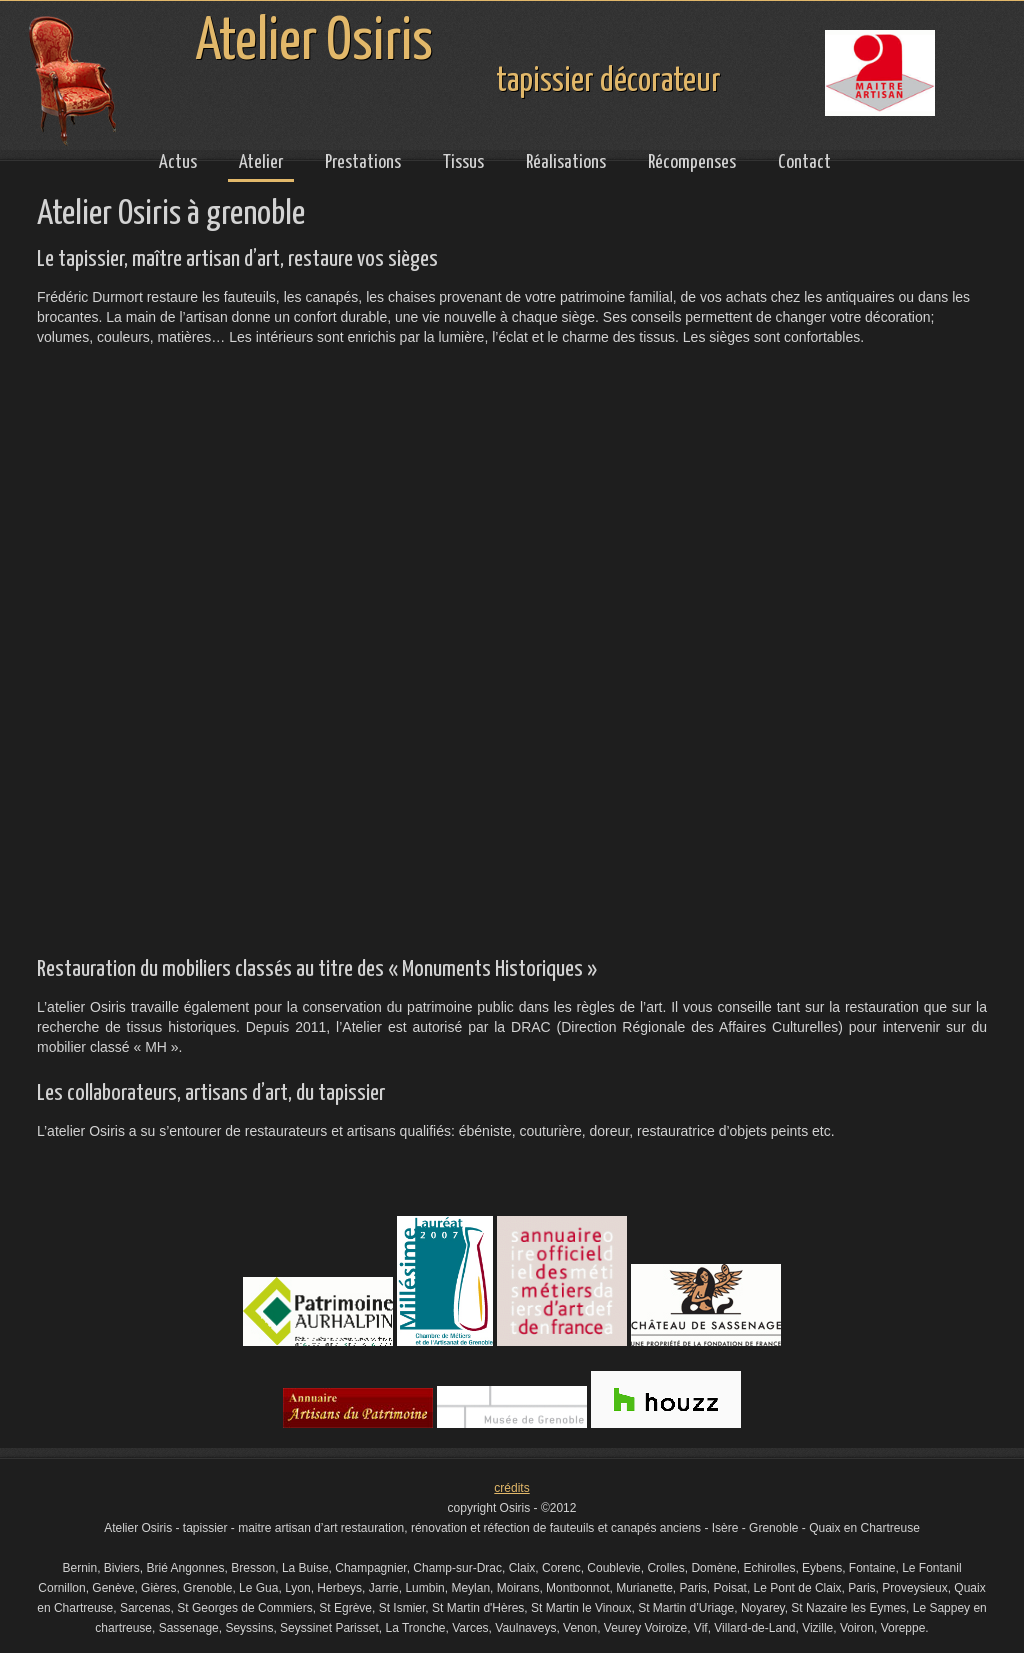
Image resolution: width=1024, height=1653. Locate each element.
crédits (511, 1488)
